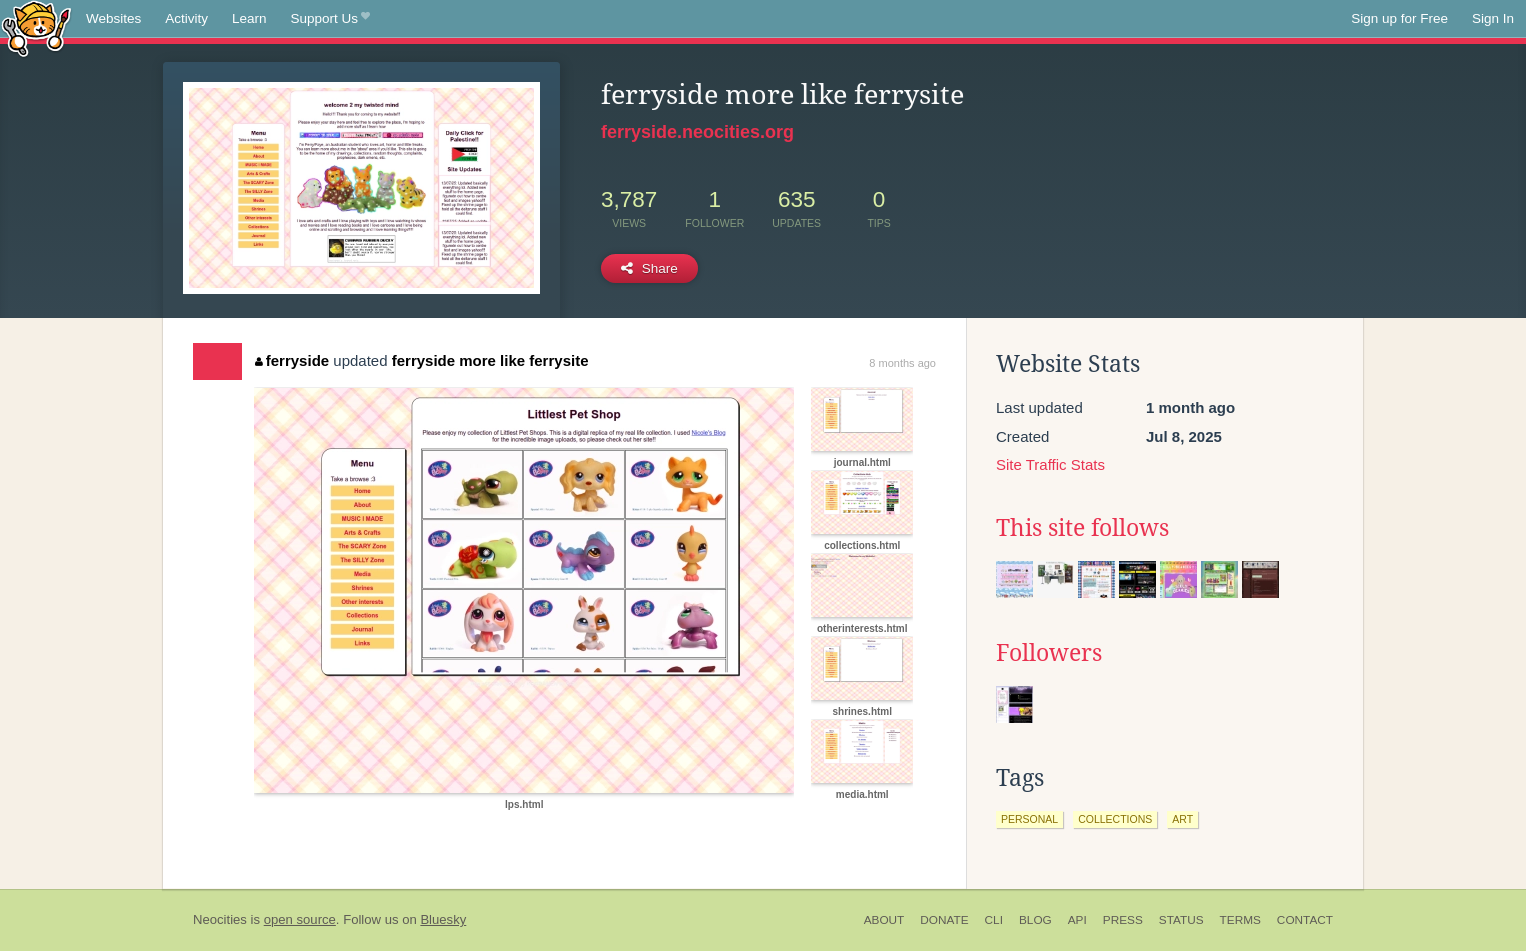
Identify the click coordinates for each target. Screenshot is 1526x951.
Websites (113, 18)
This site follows (1082, 528)
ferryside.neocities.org (697, 132)
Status (1181, 920)
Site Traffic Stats (1050, 464)
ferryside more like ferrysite (490, 360)
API (1077, 920)
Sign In (1493, 18)
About (884, 920)
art (1182, 819)
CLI (994, 920)
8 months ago (902, 363)
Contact (1305, 920)
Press (1123, 920)
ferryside (292, 360)
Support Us (330, 19)
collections (1115, 819)
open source (300, 919)
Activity (186, 18)
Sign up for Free (1399, 18)
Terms (1240, 920)
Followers (1049, 653)
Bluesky (443, 919)
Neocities (220, 919)
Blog (1035, 920)
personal (1029, 819)
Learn (249, 18)
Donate (944, 920)
